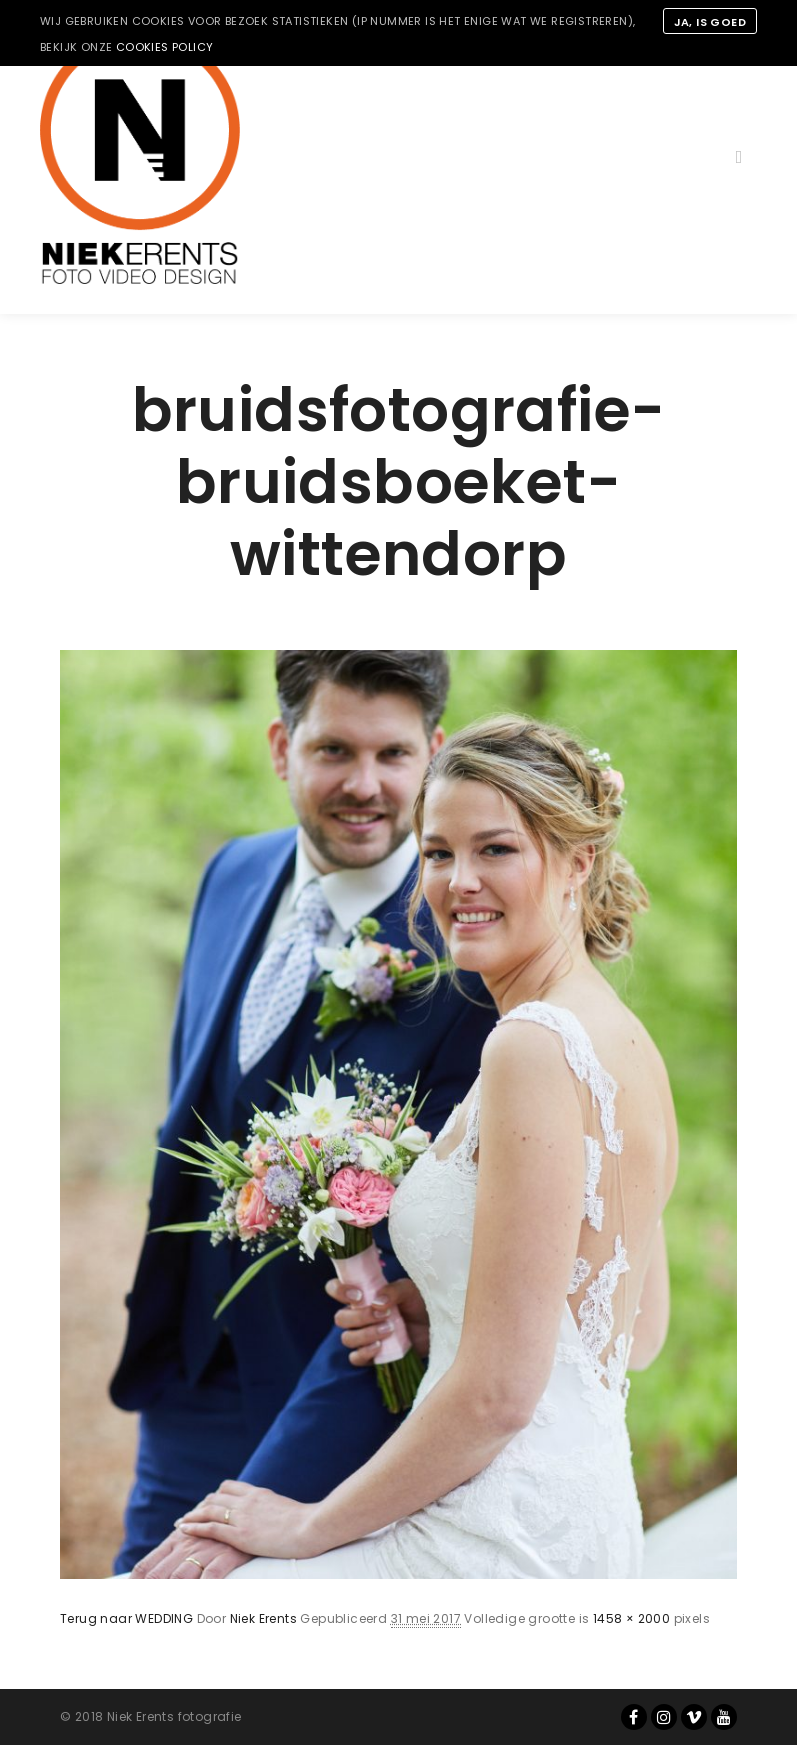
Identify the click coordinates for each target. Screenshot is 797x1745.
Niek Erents (263, 1618)
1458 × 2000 (631, 1618)
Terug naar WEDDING (126, 1618)
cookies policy (165, 47)
